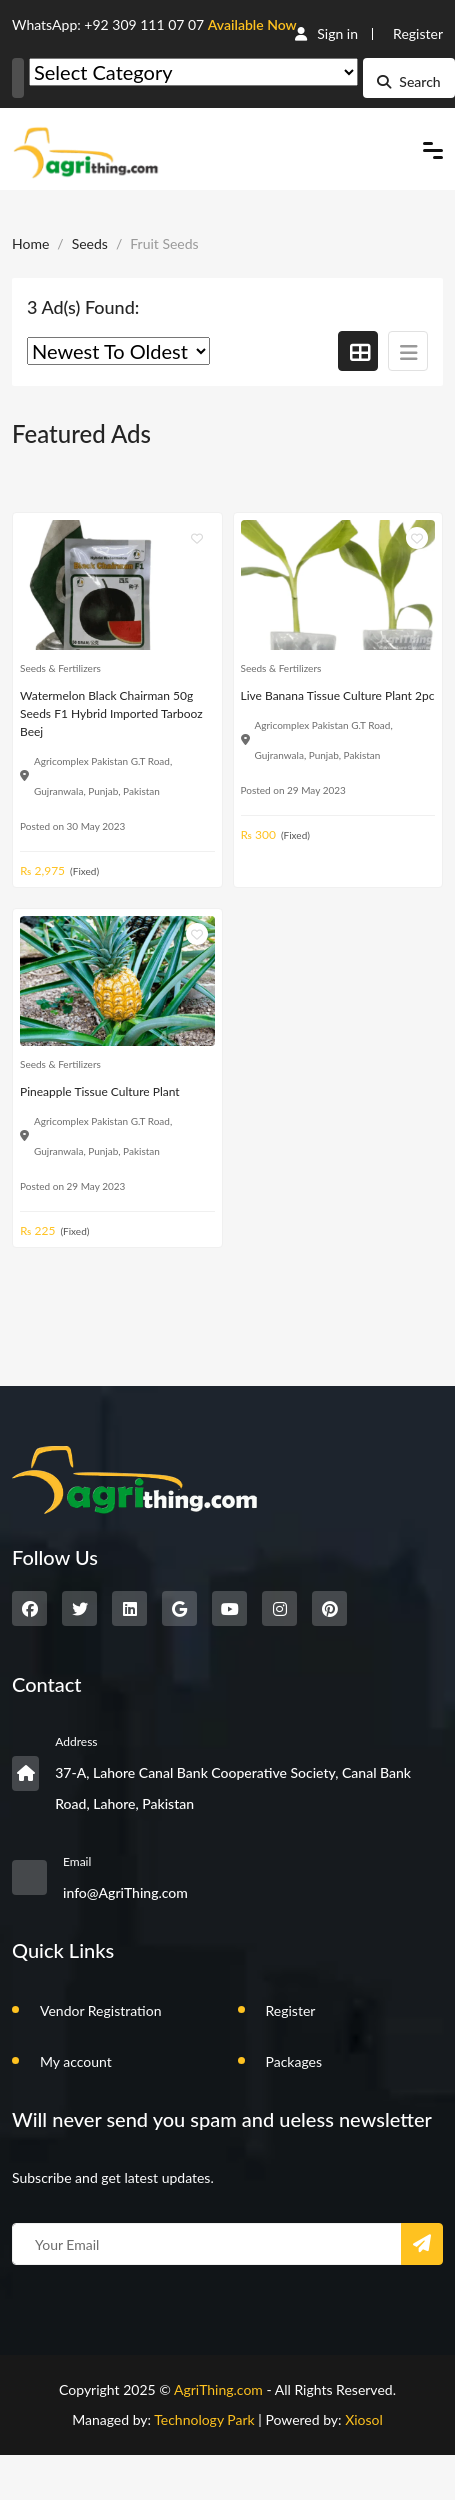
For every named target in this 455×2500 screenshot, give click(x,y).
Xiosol (364, 2419)
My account (76, 2061)
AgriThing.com (218, 2389)
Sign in (326, 33)
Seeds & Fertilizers (60, 668)
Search (408, 81)
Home (30, 243)
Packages (294, 2061)
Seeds (90, 243)
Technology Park (204, 2419)
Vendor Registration (100, 2010)
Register (418, 33)
